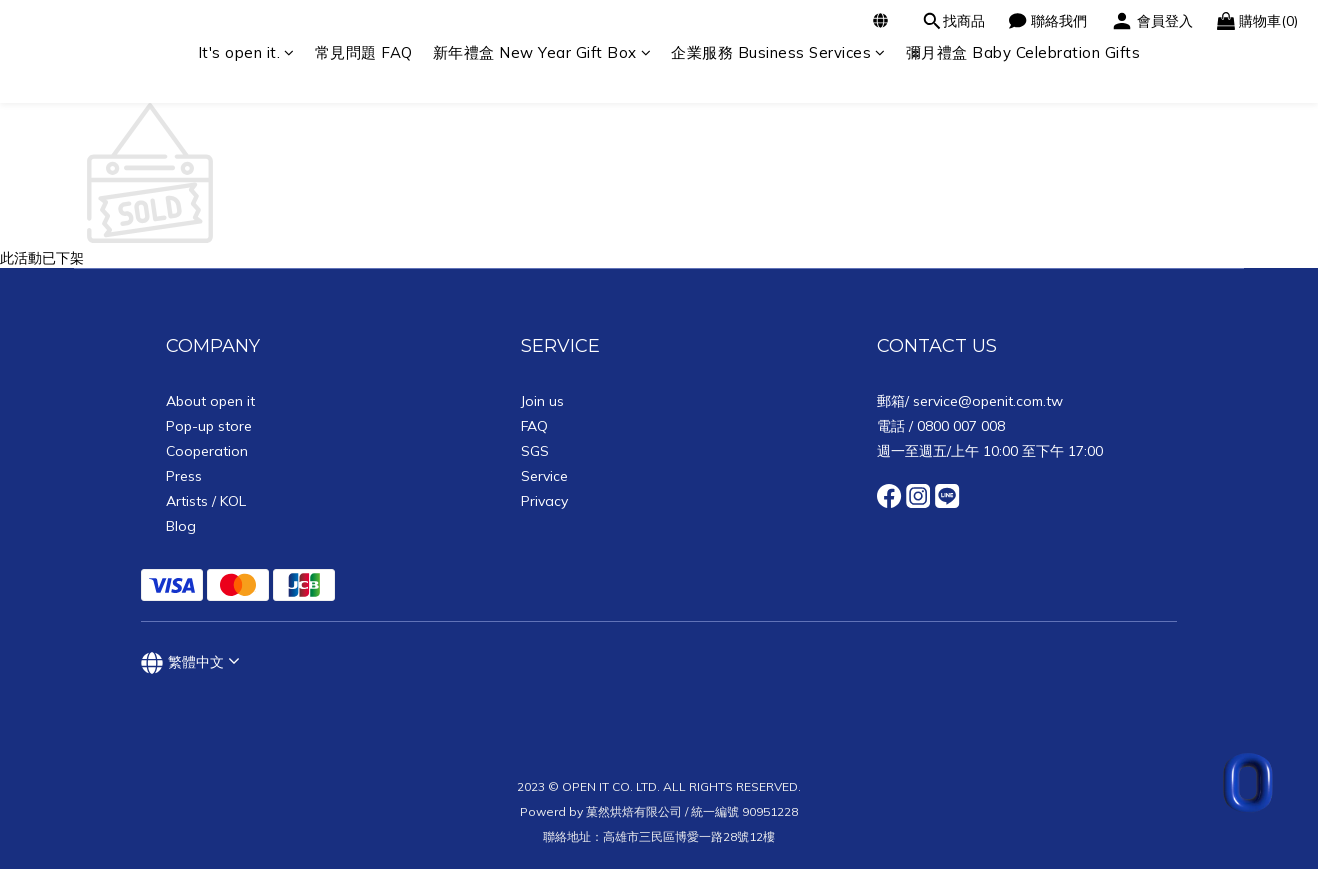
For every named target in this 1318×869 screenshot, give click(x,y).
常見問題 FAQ (364, 52)
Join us (542, 401)
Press (184, 476)
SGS (535, 451)
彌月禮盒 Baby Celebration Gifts (1023, 52)
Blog (181, 526)
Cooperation (207, 451)
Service (544, 476)
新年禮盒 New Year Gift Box (542, 52)
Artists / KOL (206, 501)
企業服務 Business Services (778, 52)
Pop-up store (209, 426)
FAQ (534, 426)
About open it (210, 401)
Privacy (544, 501)
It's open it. (246, 52)
